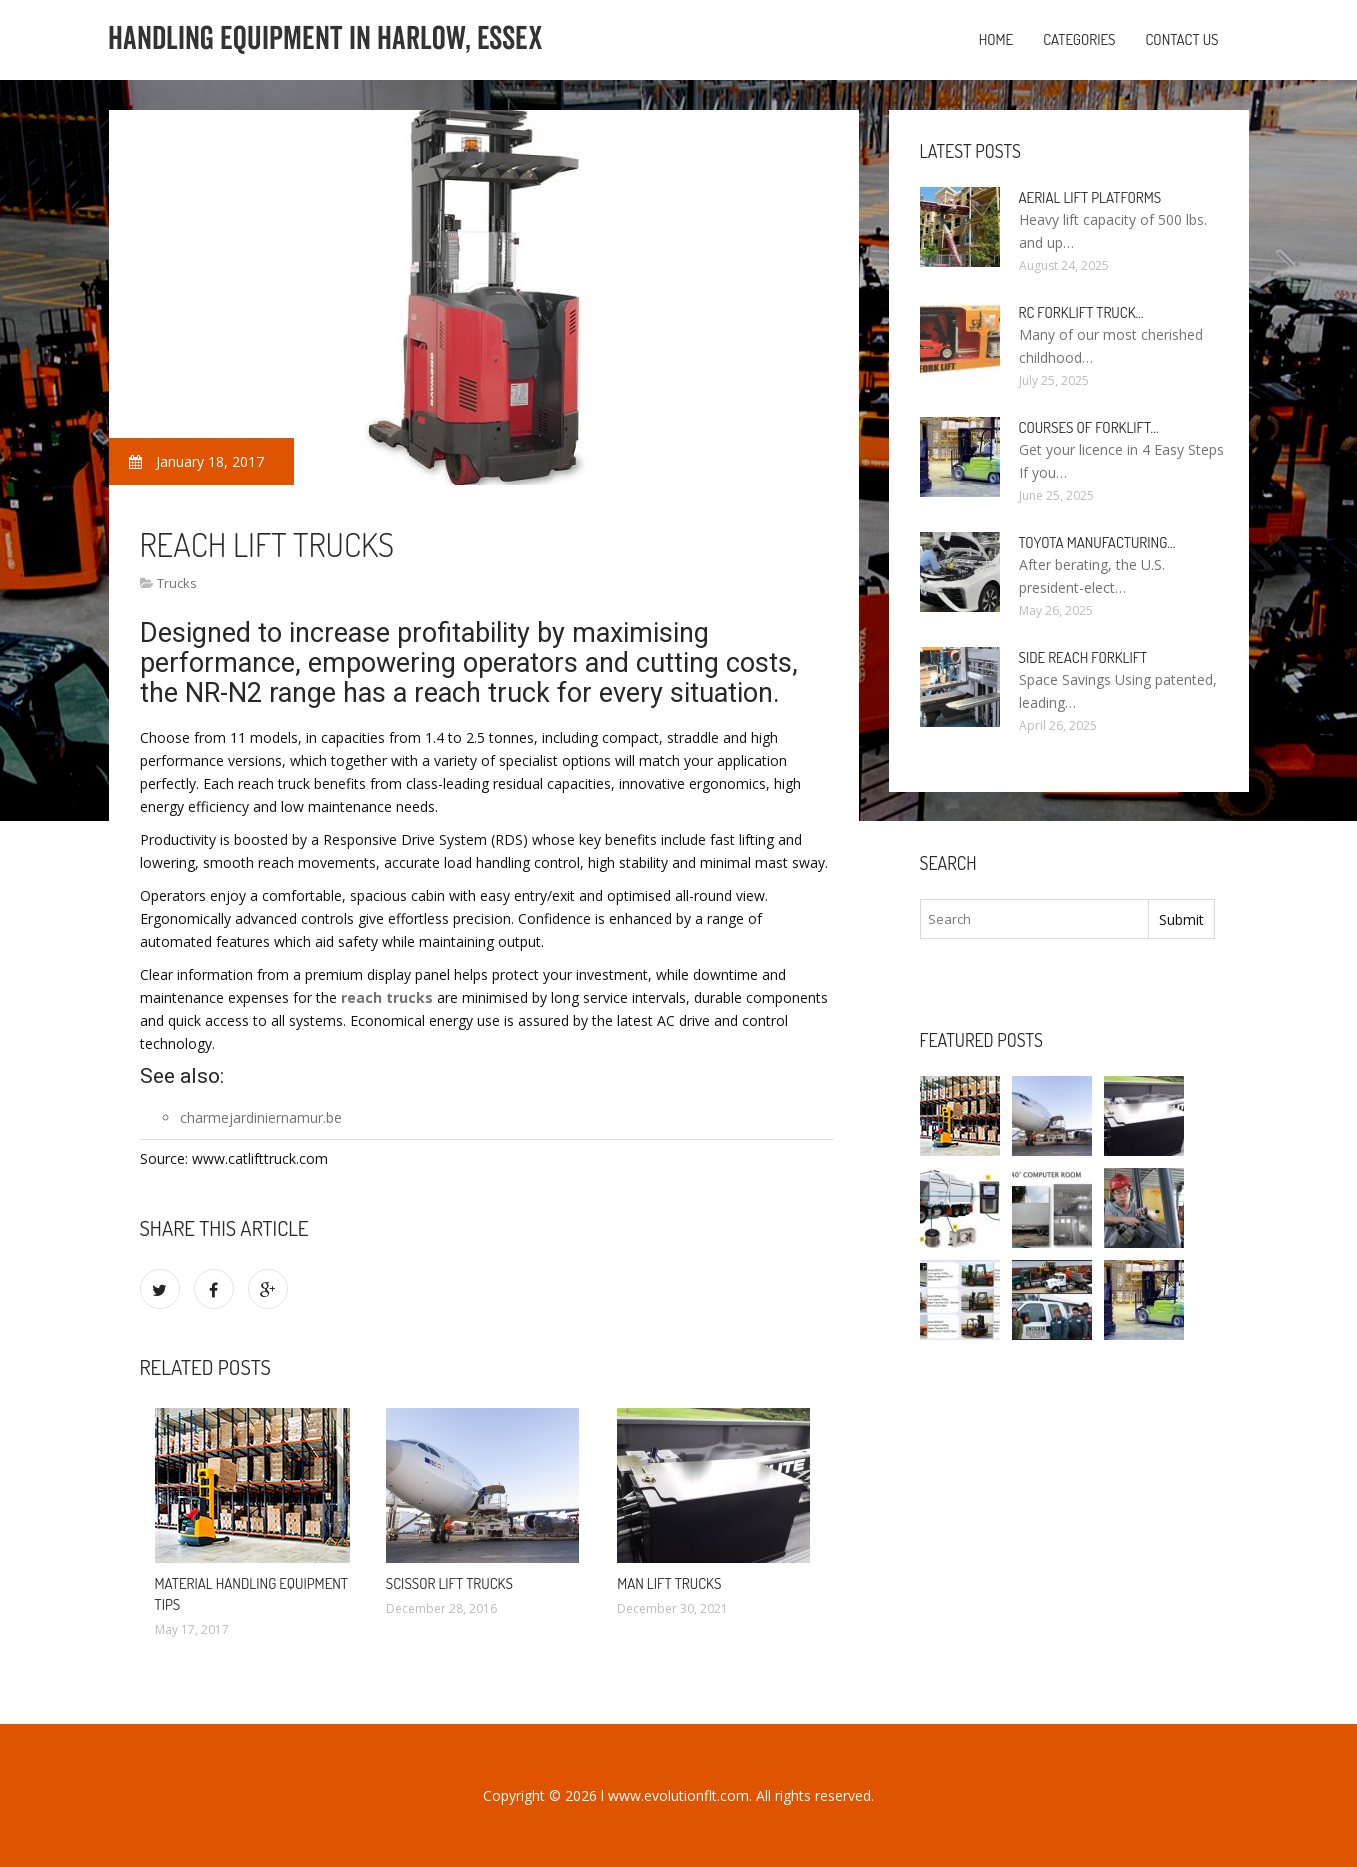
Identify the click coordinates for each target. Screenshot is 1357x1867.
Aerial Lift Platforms (1090, 197)
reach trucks (387, 997)
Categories (1079, 39)
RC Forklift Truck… (1081, 312)
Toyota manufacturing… (1097, 542)
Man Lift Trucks (669, 1583)
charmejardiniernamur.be (261, 1117)
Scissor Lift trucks (449, 1583)
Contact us (1181, 39)
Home (996, 39)
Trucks (177, 583)
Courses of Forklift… (1089, 427)
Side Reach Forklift (1083, 657)
